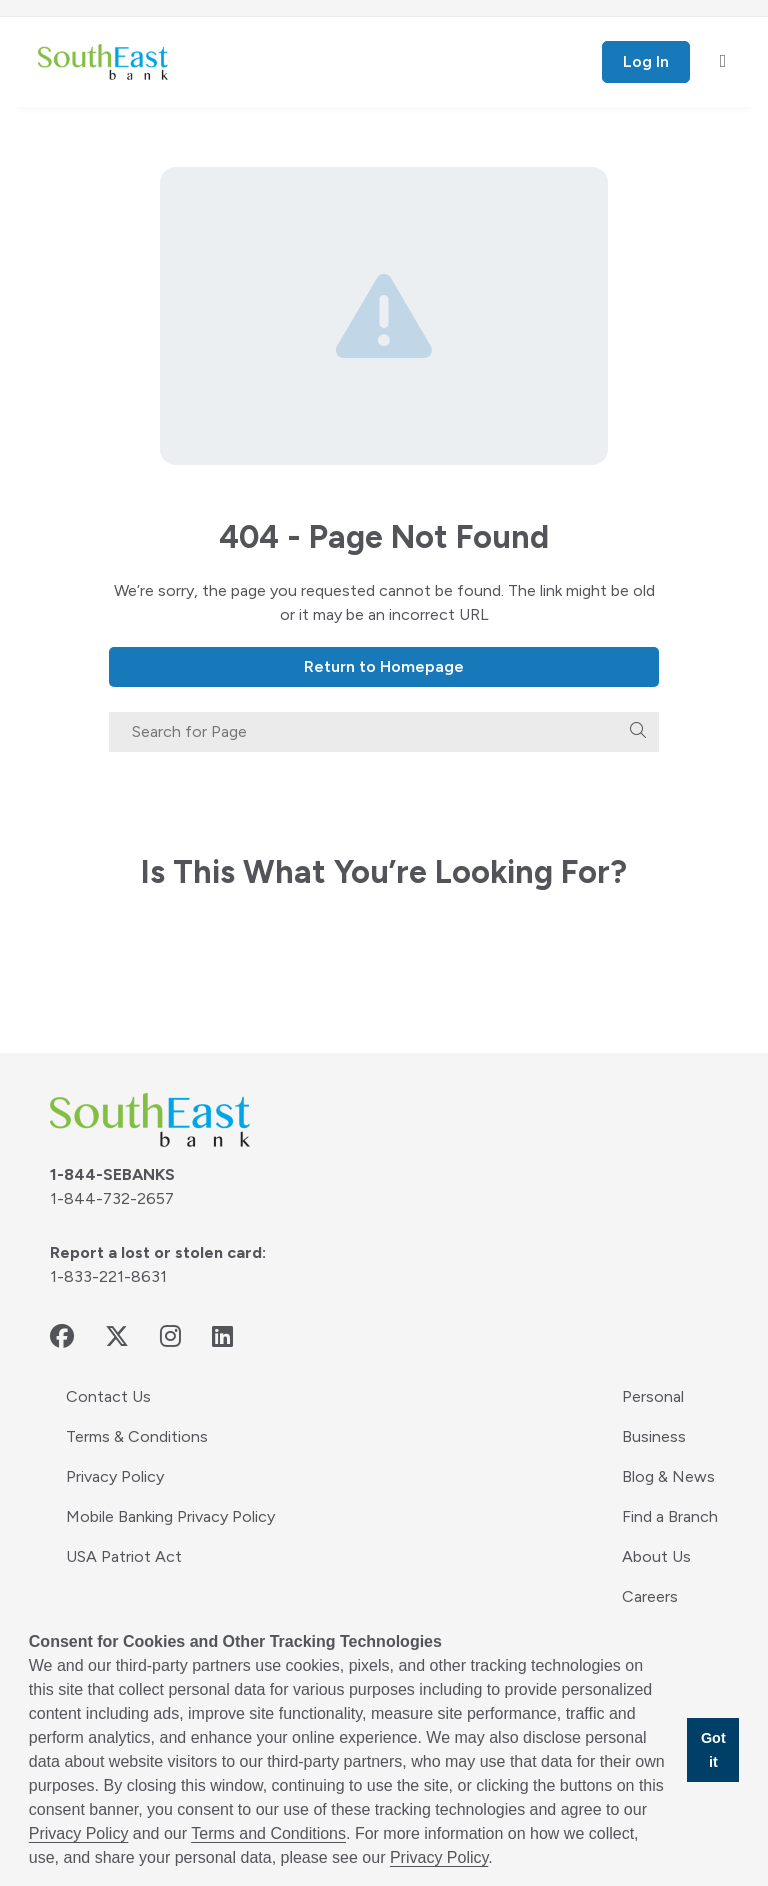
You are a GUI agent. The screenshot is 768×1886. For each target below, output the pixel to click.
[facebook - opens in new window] (62, 1336)
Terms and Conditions (268, 1833)
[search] (638, 732)
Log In (646, 61)
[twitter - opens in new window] (117, 1336)
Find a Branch (670, 1516)
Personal (653, 1396)
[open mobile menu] (723, 62)
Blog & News (668, 1476)
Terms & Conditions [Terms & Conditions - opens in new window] (137, 1436)
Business (654, 1436)
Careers (650, 1596)
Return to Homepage (384, 666)
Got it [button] (713, 1750)
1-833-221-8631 (108, 1276)
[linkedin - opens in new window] (222, 1336)
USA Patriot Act (124, 1556)
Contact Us (108, 1396)
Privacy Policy (115, 1476)
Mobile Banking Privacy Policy (170, 1516)
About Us (656, 1556)
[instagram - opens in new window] (170, 1336)
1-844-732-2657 (112, 1198)
